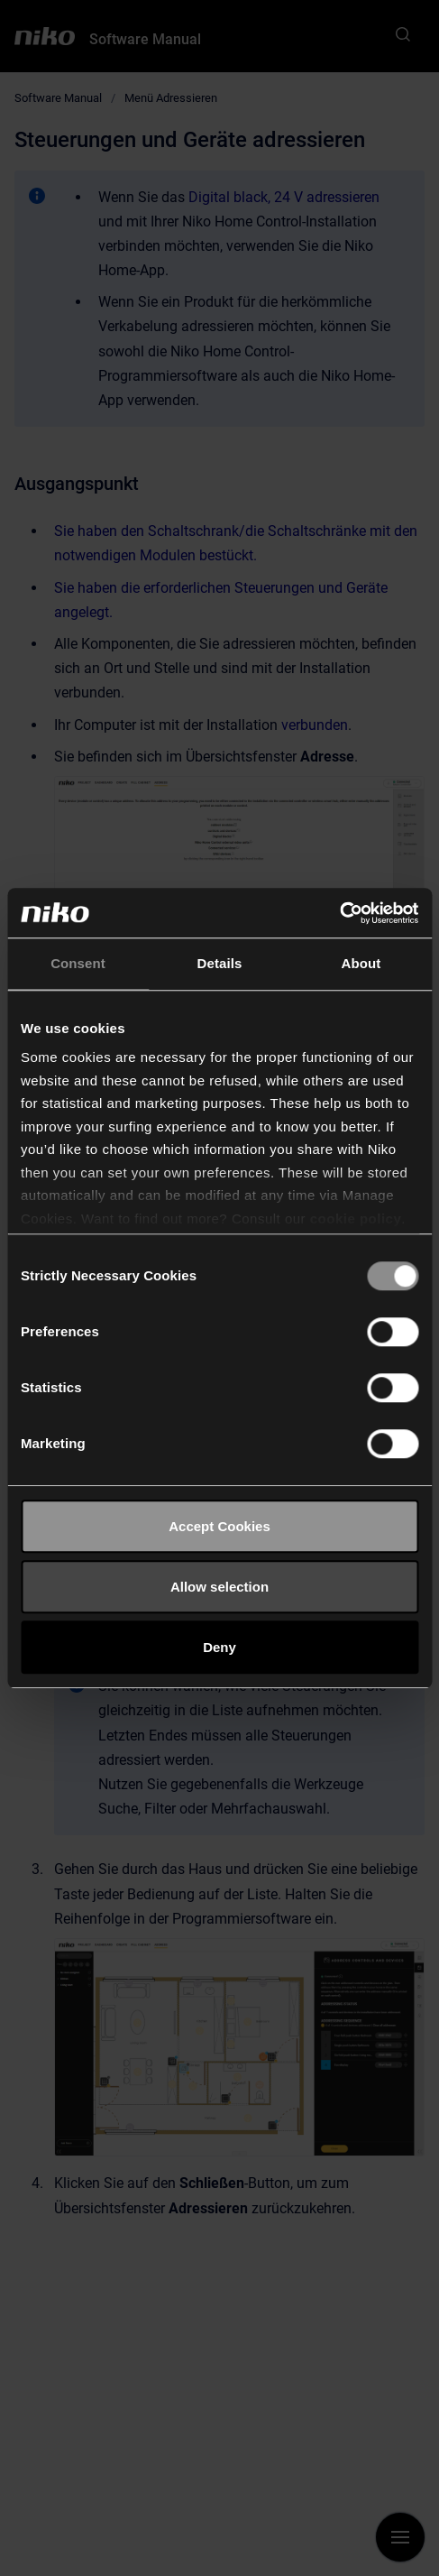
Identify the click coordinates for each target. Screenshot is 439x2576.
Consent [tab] (77, 963)
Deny (219, 1647)
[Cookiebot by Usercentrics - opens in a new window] (339, 913)
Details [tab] (219, 963)
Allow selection (219, 1586)
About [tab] (361, 963)
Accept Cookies (219, 1526)
